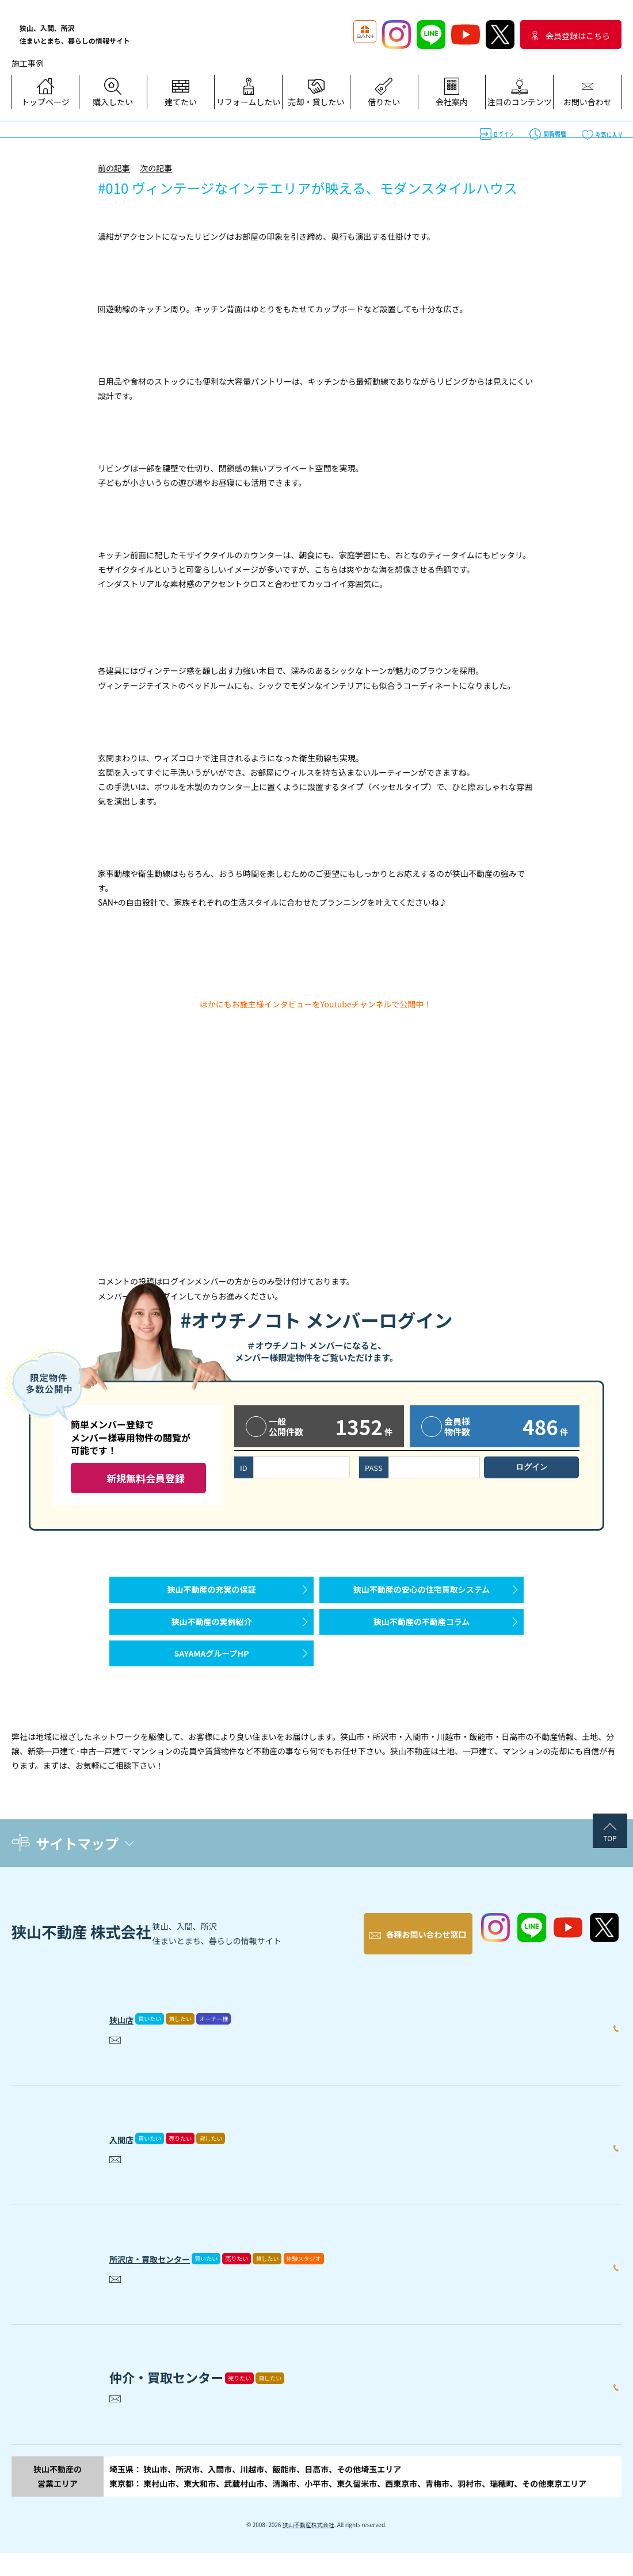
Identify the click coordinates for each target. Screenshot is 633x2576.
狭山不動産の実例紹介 (211, 1638)
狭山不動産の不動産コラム (421, 1638)
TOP (609, 1872)
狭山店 (128, 2039)
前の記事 (114, 168)
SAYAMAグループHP (211, 1682)
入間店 (128, 2158)
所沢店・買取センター (172, 2279)
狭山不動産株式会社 (308, 2547)
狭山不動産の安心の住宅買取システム (421, 1595)
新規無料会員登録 (145, 1478)
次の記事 (156, 168)
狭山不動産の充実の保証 (211, 1595)
